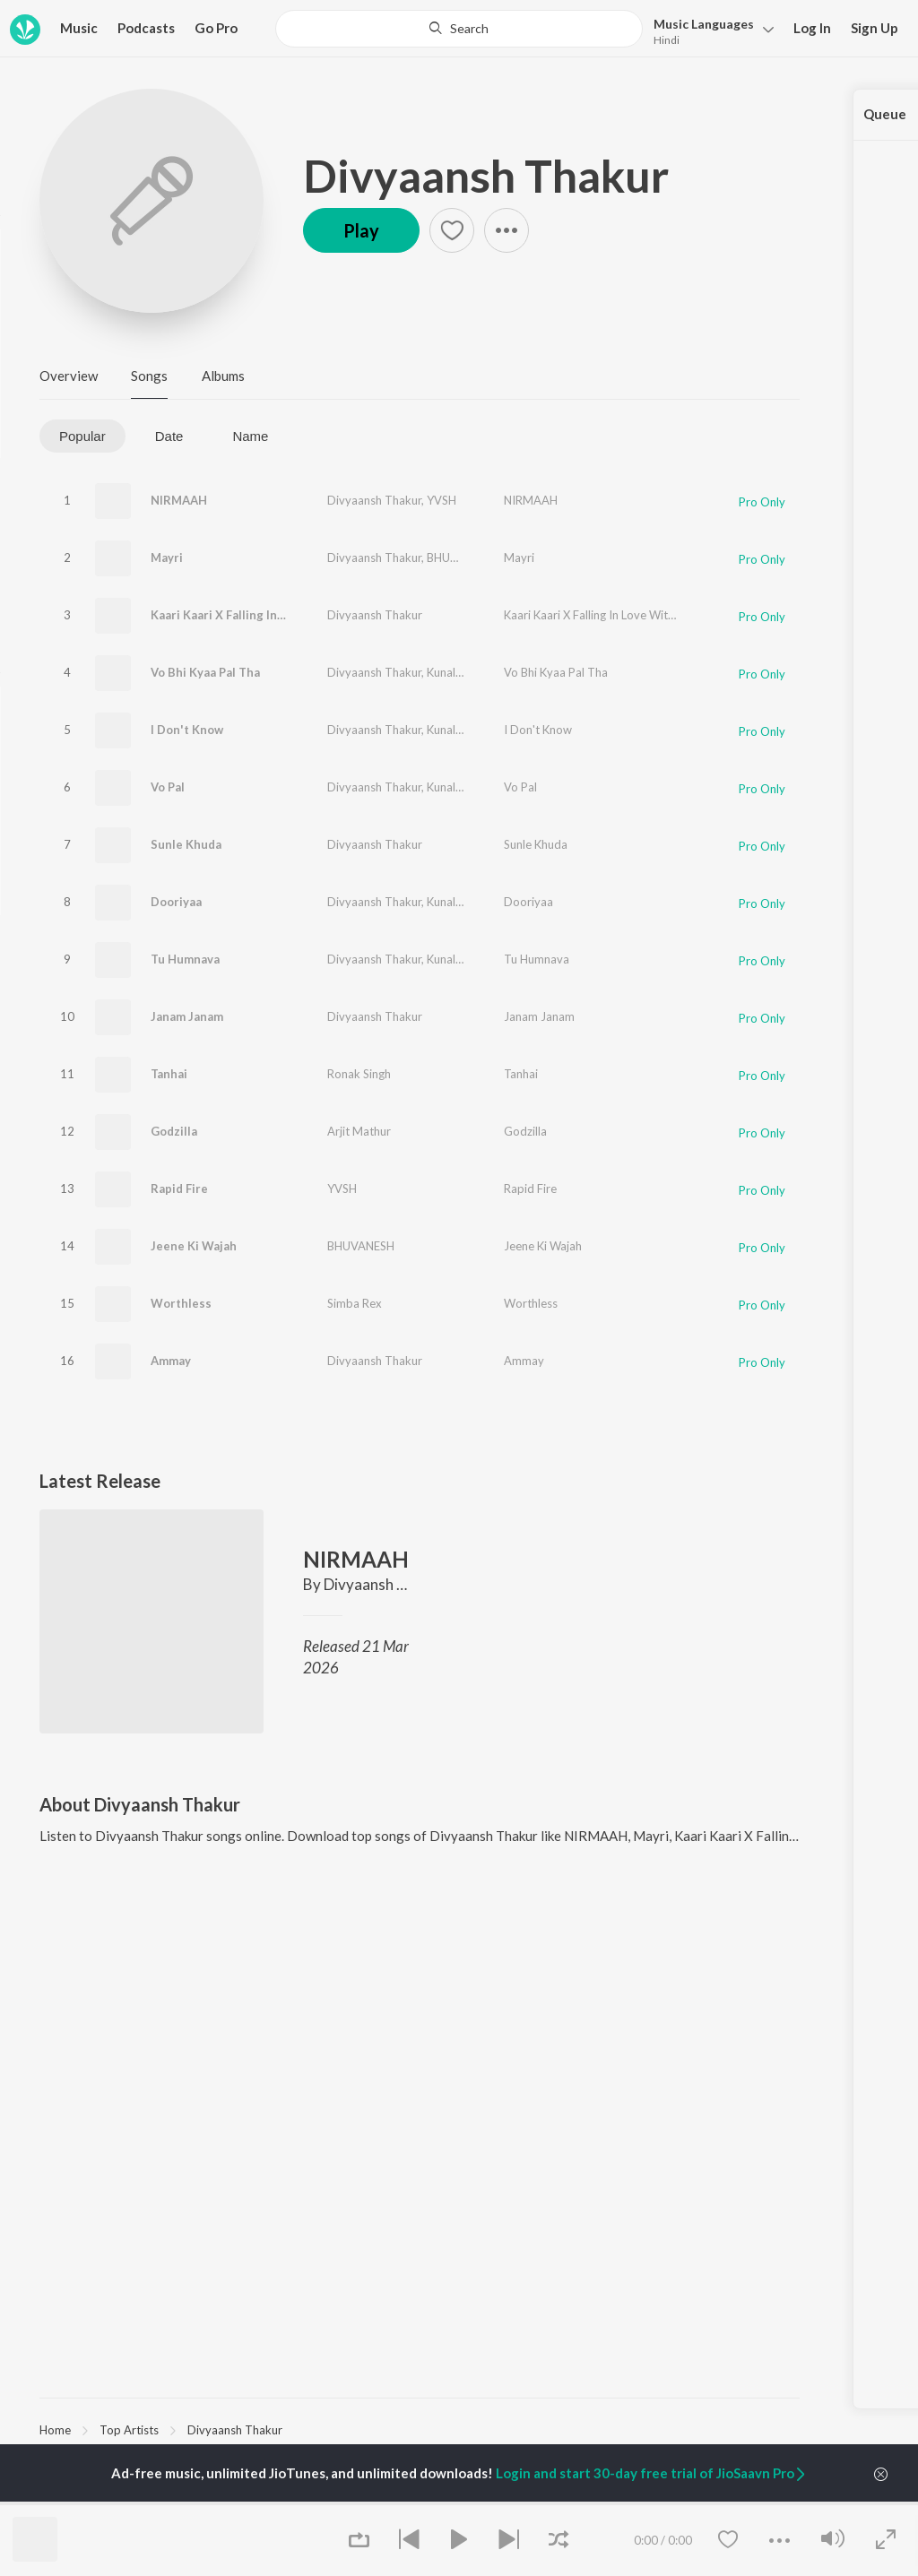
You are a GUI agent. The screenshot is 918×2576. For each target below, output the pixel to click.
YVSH (441, 500)
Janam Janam (187, 1016)
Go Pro (216, 28)
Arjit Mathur (359, 1131)
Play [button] (361, 230)
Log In (812, 28)
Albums (223, 375)
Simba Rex (354, 1303)
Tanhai (169, 1074)
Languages (704, 23)
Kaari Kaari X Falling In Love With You (256, 615)
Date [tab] (169, 436)
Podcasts (146, 28)
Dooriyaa (176, 902)
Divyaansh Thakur (486, 176)
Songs (149, 375)
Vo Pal (168, 787)
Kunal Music (458, 672)
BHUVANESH (460, 557)
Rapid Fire (179, 1188)
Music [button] (79, 28)
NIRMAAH (179, 500)
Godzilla (174, 1131)
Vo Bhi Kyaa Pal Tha (205, 672)
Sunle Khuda (186, 844)
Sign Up (874, 28)
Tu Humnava (185, 959)
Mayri (167, 557)
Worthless (181, 1303)
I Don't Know (187, 729)
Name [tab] (250, 436)
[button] (709, 30)
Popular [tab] (82, 436)
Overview (68, 375)
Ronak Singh (359, 1074)
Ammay (171, 1360)
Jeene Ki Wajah (194, 1246)
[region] (419, 2429)
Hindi (667, 40)
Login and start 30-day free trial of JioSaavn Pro (652, 2473)
